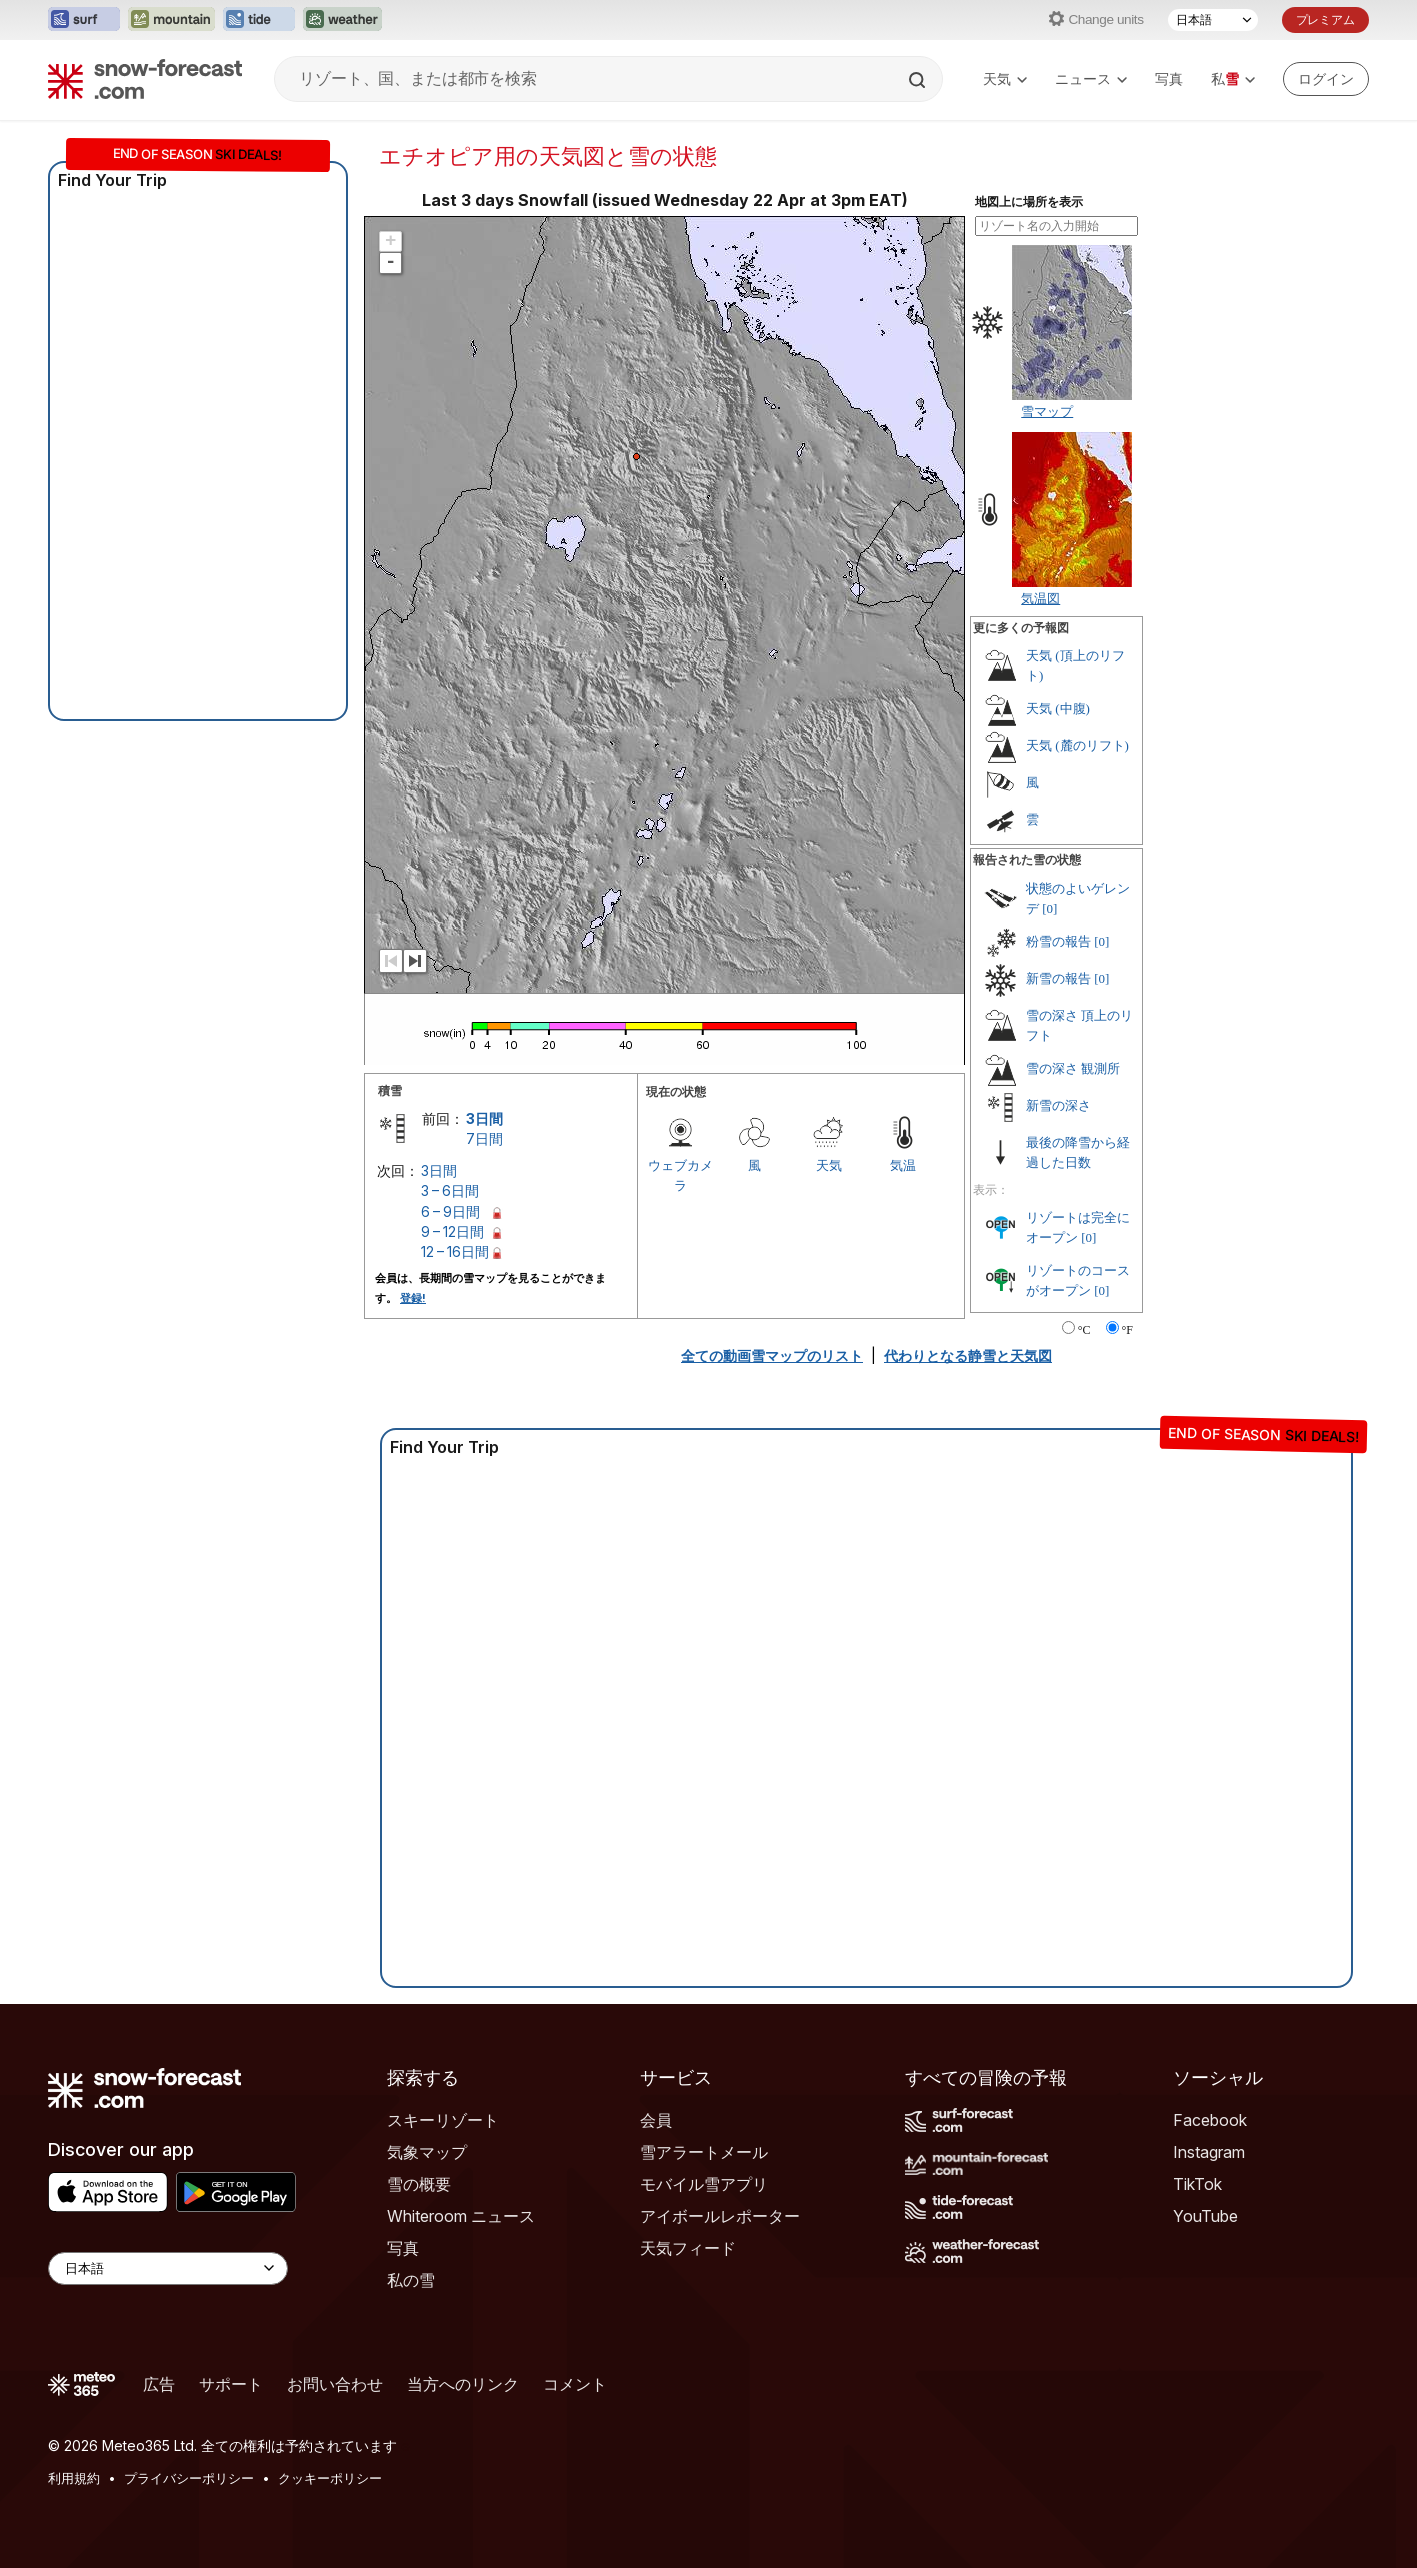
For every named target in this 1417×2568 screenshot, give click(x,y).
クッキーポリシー (330, 2478)
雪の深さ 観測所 (1073, 1068)
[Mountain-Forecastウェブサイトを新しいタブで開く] (171, 20)
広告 (159, 2384)
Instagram (1209, 2152)
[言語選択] (1213, 20)
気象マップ (427, 2152)
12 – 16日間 (455, 1251)
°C (1084, 1330)
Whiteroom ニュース (461, 2216)
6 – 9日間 (450, 1211)
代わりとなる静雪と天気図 (968, 1355)
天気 (1005, 78)
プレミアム (1325, 19)
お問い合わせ (335, 2384)
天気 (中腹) (1058, 708)
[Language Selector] (168, 2268)
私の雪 (411, 2280)
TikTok (1197, 2184)
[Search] (919, 80)
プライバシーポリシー (189, 2478)
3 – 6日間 (450, 1190)
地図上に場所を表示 (1029, 202)
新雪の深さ (1058, 1105)
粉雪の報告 (1058, 941)
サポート (231, 2384)
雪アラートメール (704, 2152)
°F (1127, 1330)
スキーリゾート (443, 2120)
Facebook (1210, 2120)
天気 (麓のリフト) (1077, 745)
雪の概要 (419, 2184)
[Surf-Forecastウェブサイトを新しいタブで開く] (84, 20)
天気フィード (688, 2248)
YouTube (1205, 2216)
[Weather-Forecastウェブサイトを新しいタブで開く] (342, 20)
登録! (413, 1298)
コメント (575, 2384)
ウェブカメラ (680, 1175)
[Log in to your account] (1326, 79)
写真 (1169, 78)
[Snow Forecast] (145, 79)
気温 (903, 1165)
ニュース (1091, 78)
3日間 (484, 1118)
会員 (656, 2120)
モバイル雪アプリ (704, 2184)
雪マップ (1047, 411)
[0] (1049, 908)
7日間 (484, 1138)
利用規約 (74, 2478)
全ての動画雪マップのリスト (772, 1355)
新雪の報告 (1058, 978)
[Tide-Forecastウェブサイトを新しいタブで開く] (259, 20)
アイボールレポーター (720, 2216)
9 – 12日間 (452, 1231)
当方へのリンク (463, 2384)
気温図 (1040, 598)
